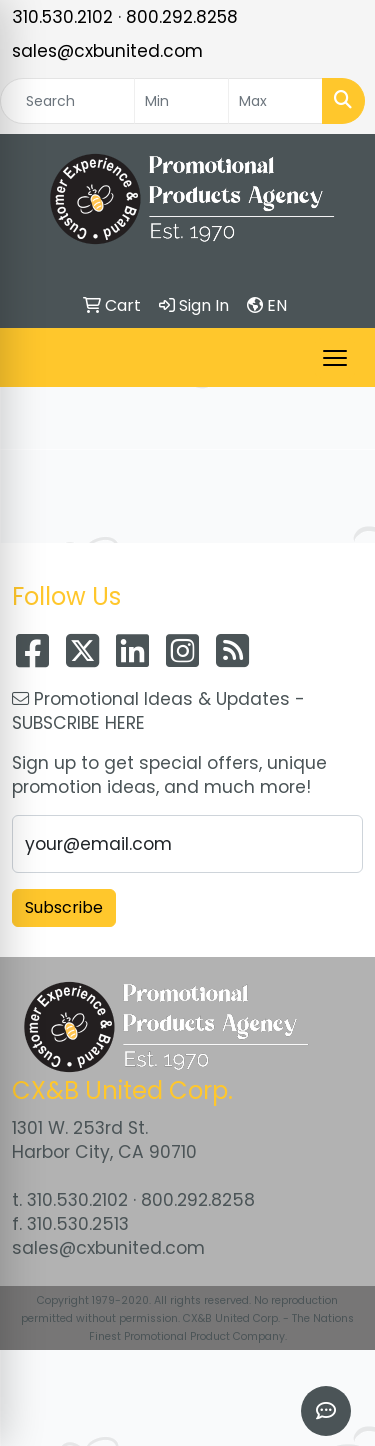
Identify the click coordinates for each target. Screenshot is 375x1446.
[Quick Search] (67, 101)
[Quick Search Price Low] (181, 101)
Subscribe (64, 907)
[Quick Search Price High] (275, 101)
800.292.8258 (182, 17)
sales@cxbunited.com (107, 51)
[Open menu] (335, 358)
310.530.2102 (62, 17)
